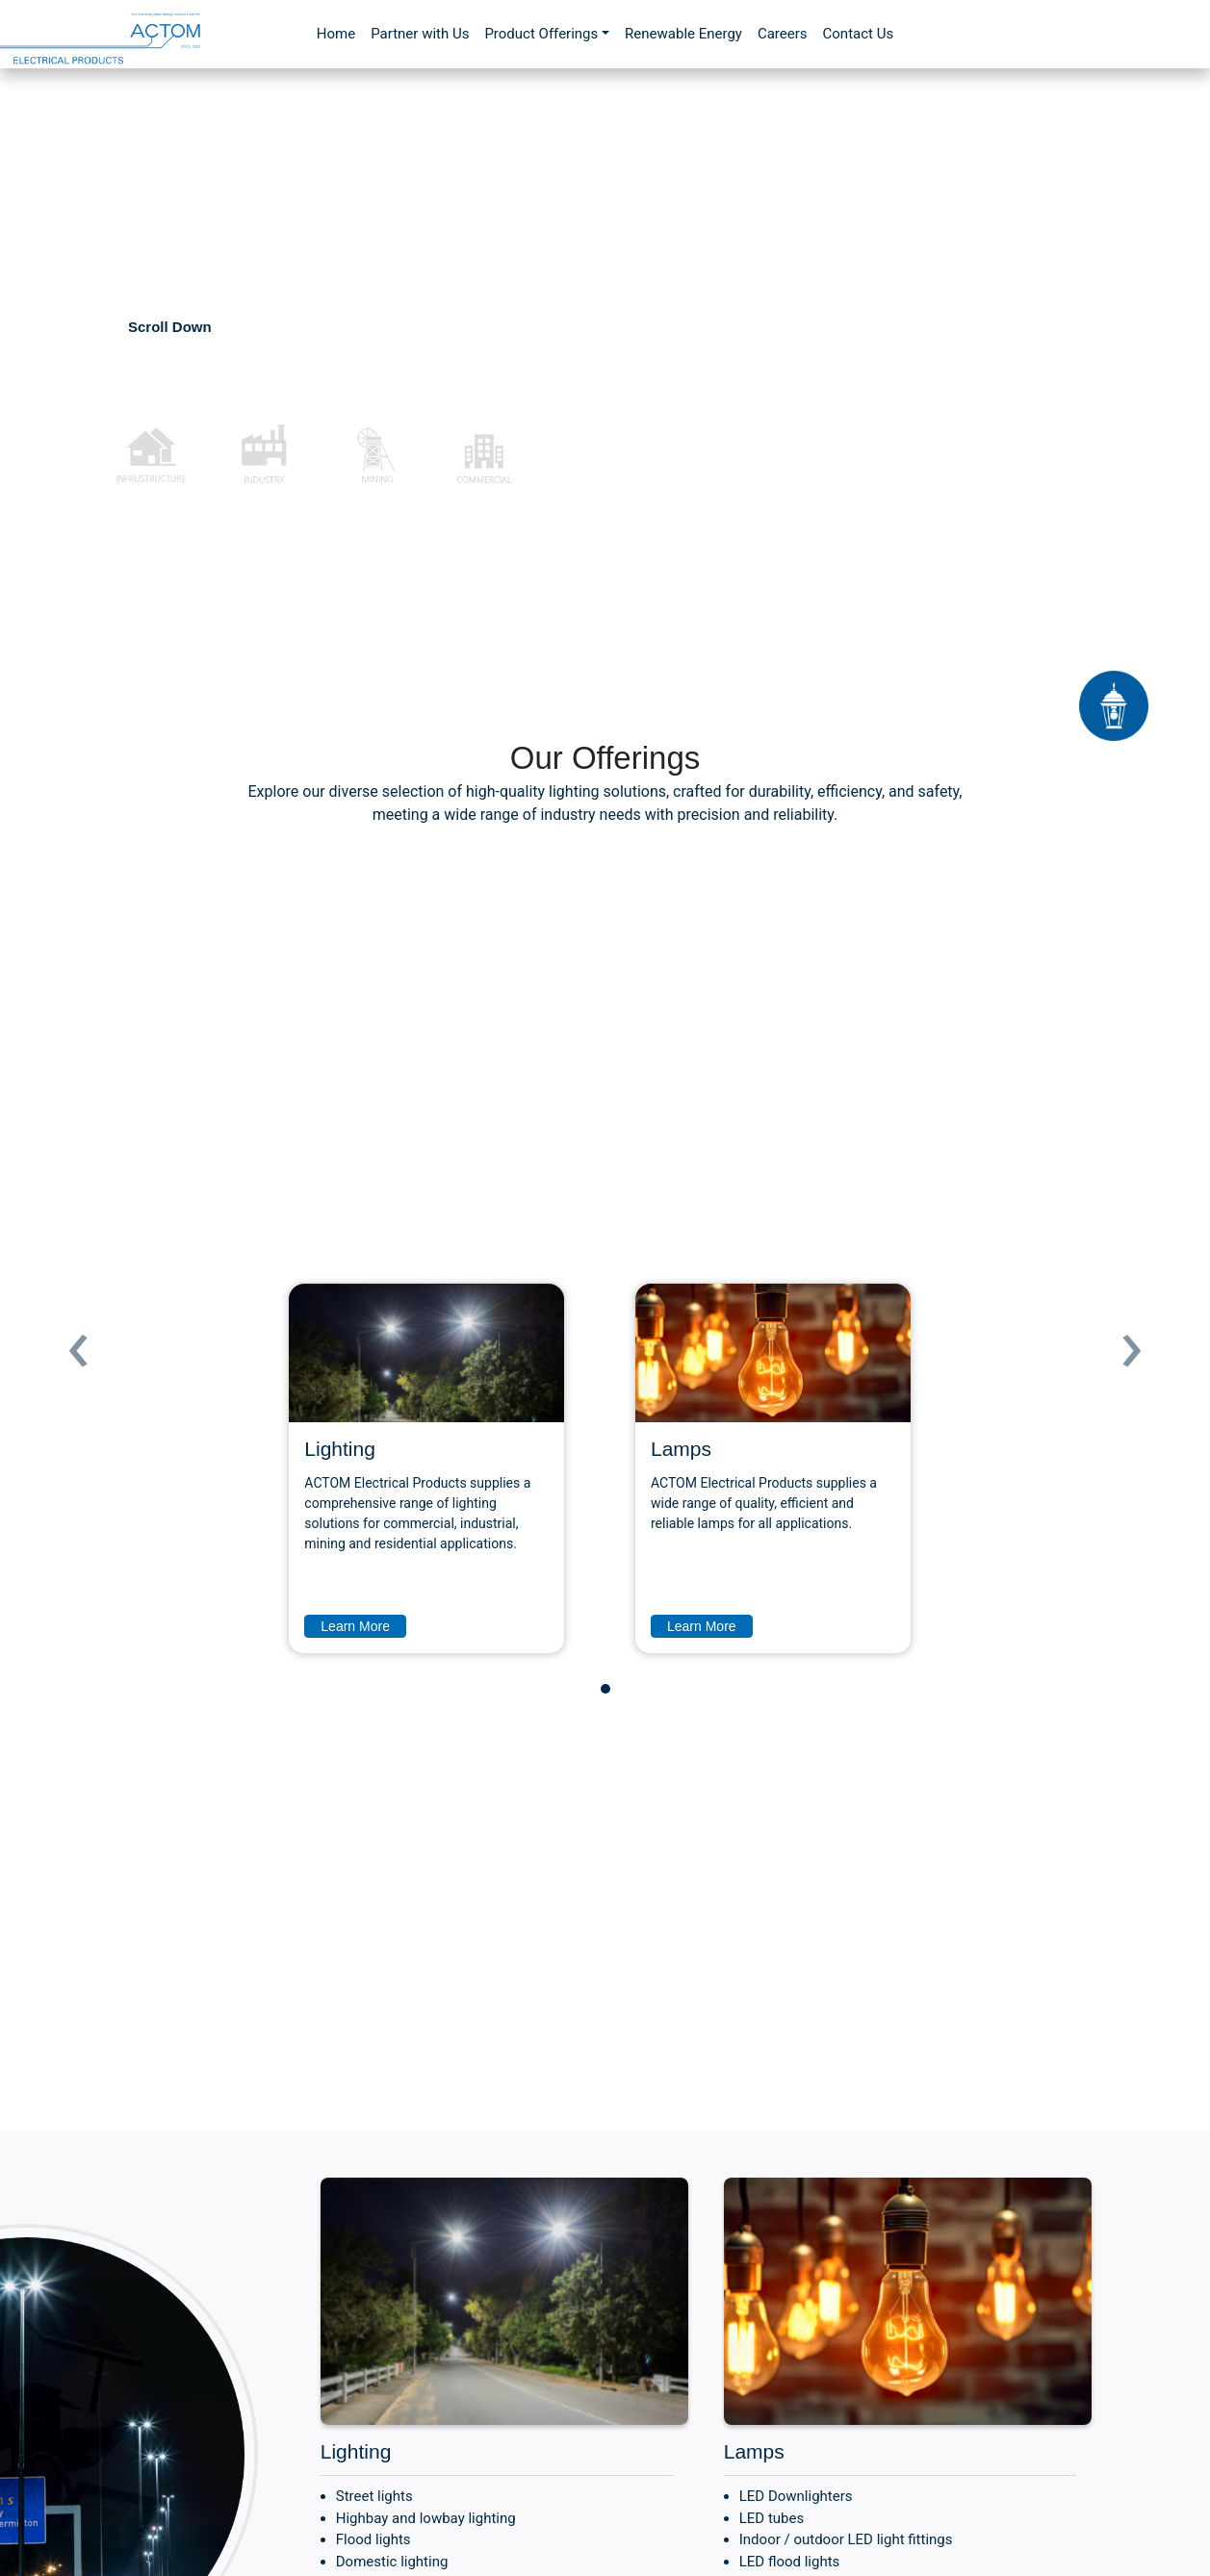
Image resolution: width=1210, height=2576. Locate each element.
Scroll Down (170, 327)
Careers (783, 33)
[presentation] (78, 1341)
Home (336, 33)
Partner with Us (420, 33)
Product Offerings (541, 33)
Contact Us (858, 33)
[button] (605, 1688)
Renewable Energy (683, 33)
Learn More (355, 1626)
